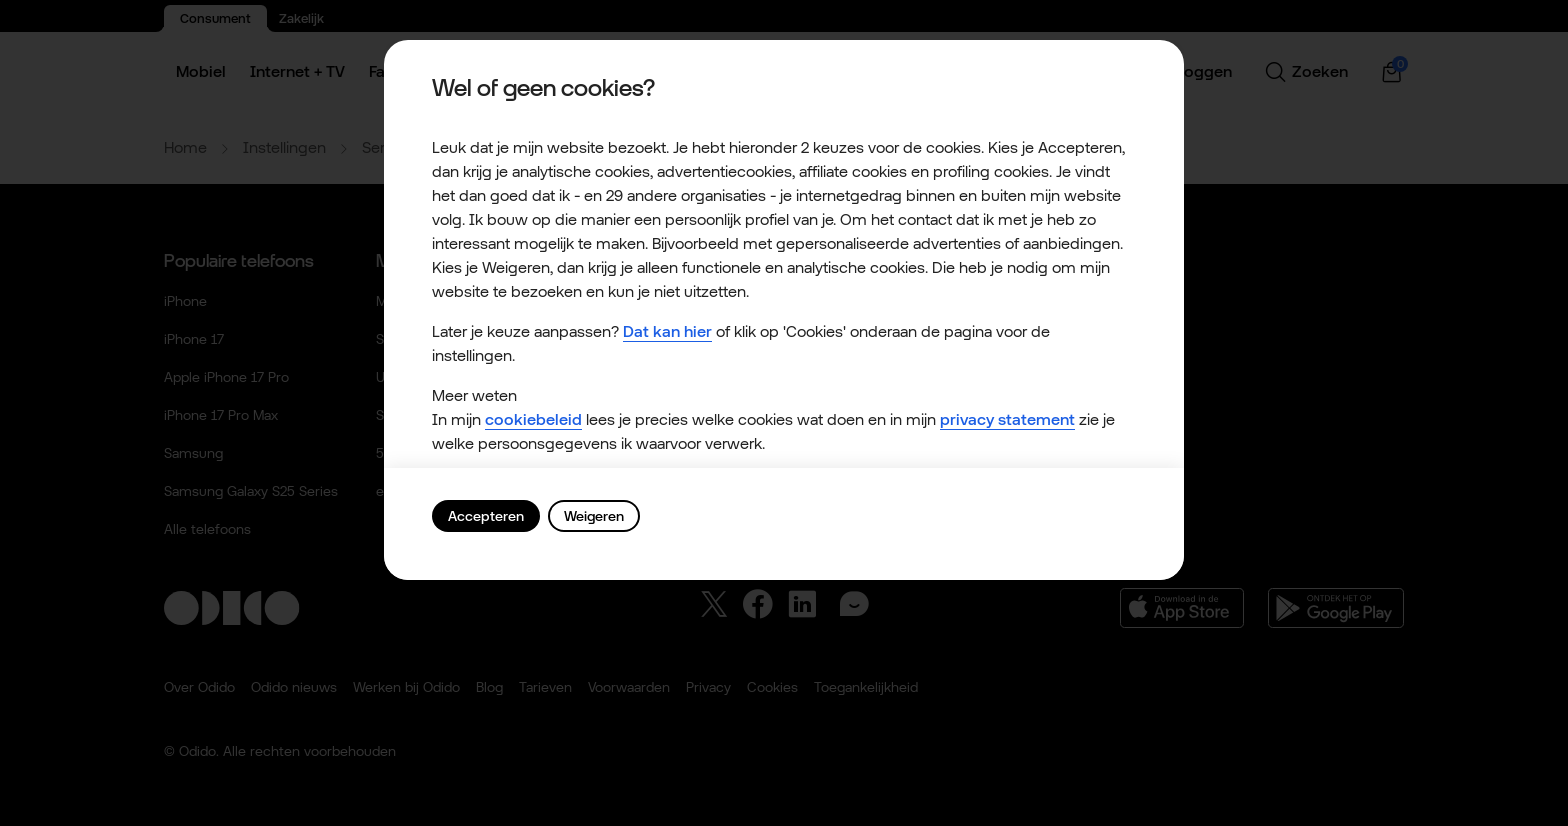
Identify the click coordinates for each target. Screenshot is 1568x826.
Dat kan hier (667, 331)
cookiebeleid (533, 419)
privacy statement (1007, 419)
